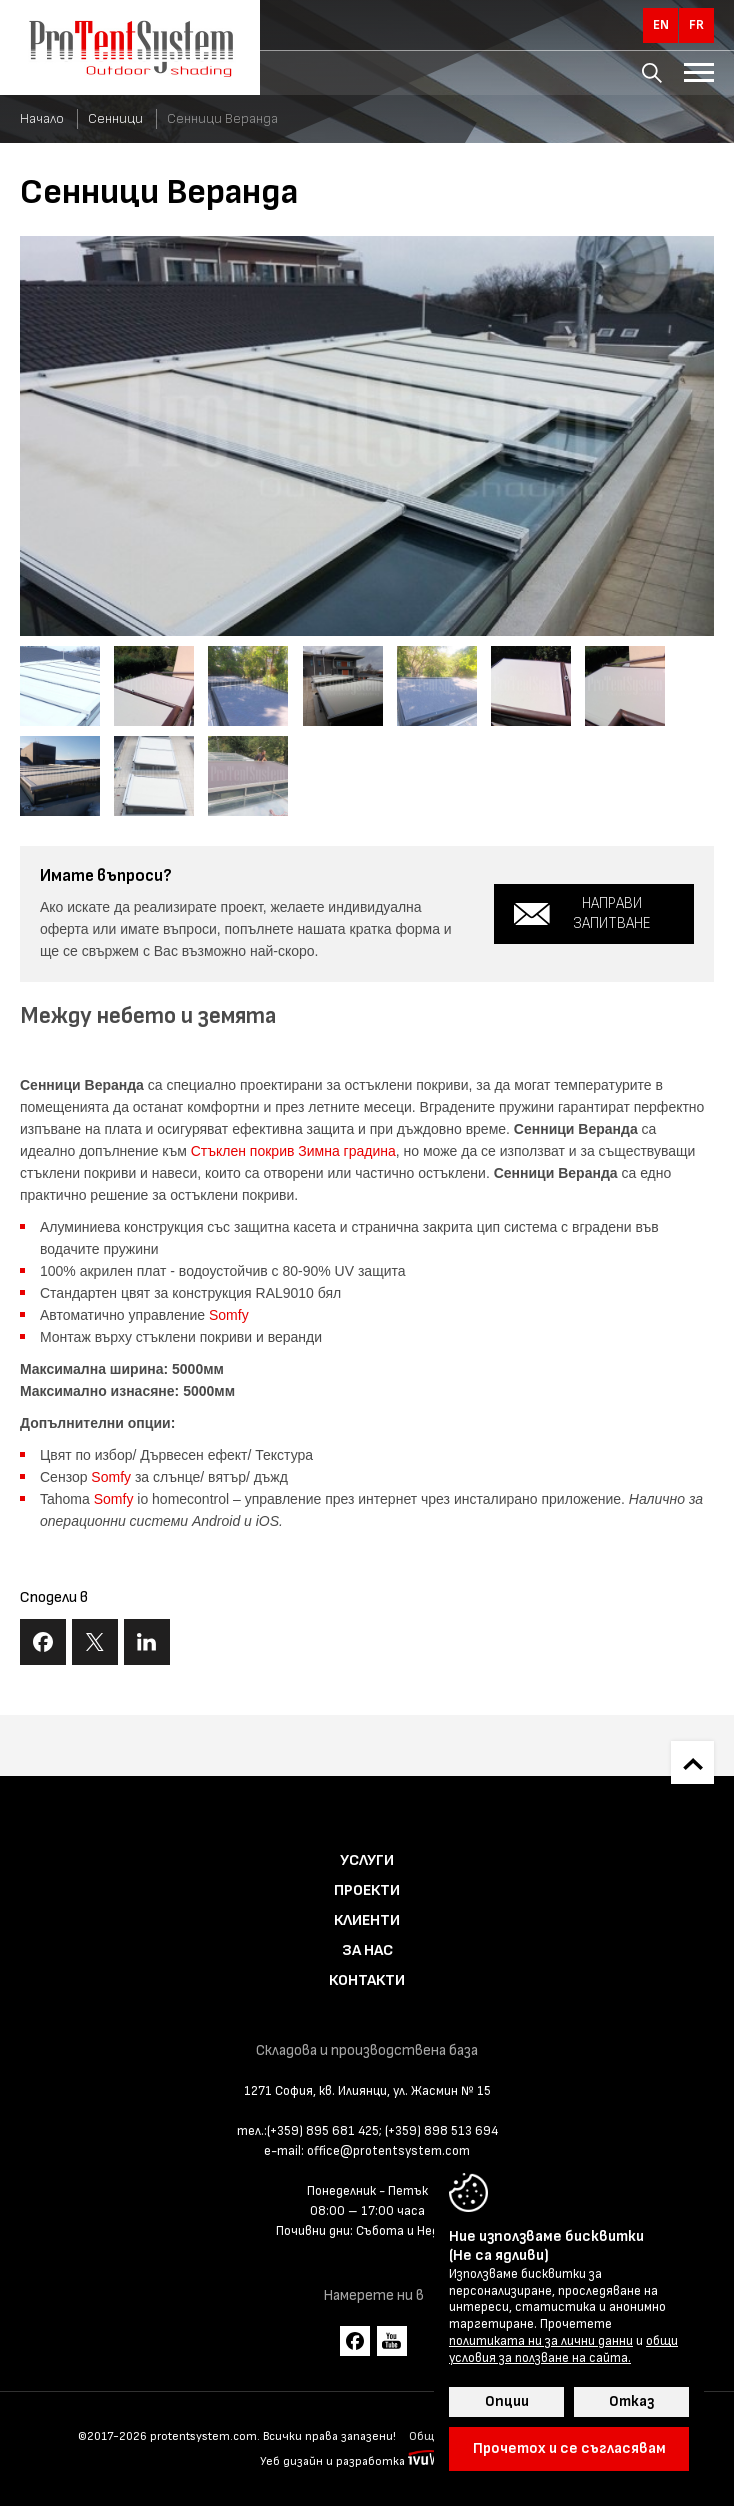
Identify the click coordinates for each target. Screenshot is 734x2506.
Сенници (115, 118)
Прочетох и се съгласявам (569, 2448)
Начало (42, 118)
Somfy (229, 1315)
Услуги (367, 1860)
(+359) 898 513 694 (441, 2131)
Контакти (367, 1980)
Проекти (367, 1890)
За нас (367, 1950)
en (661, 25)
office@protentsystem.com (388, 2151)
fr (696, 25)
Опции (507, 2401)
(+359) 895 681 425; (324, 2131)
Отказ (631, 2401)
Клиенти (367, 1920)
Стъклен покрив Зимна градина (293, 1151)
